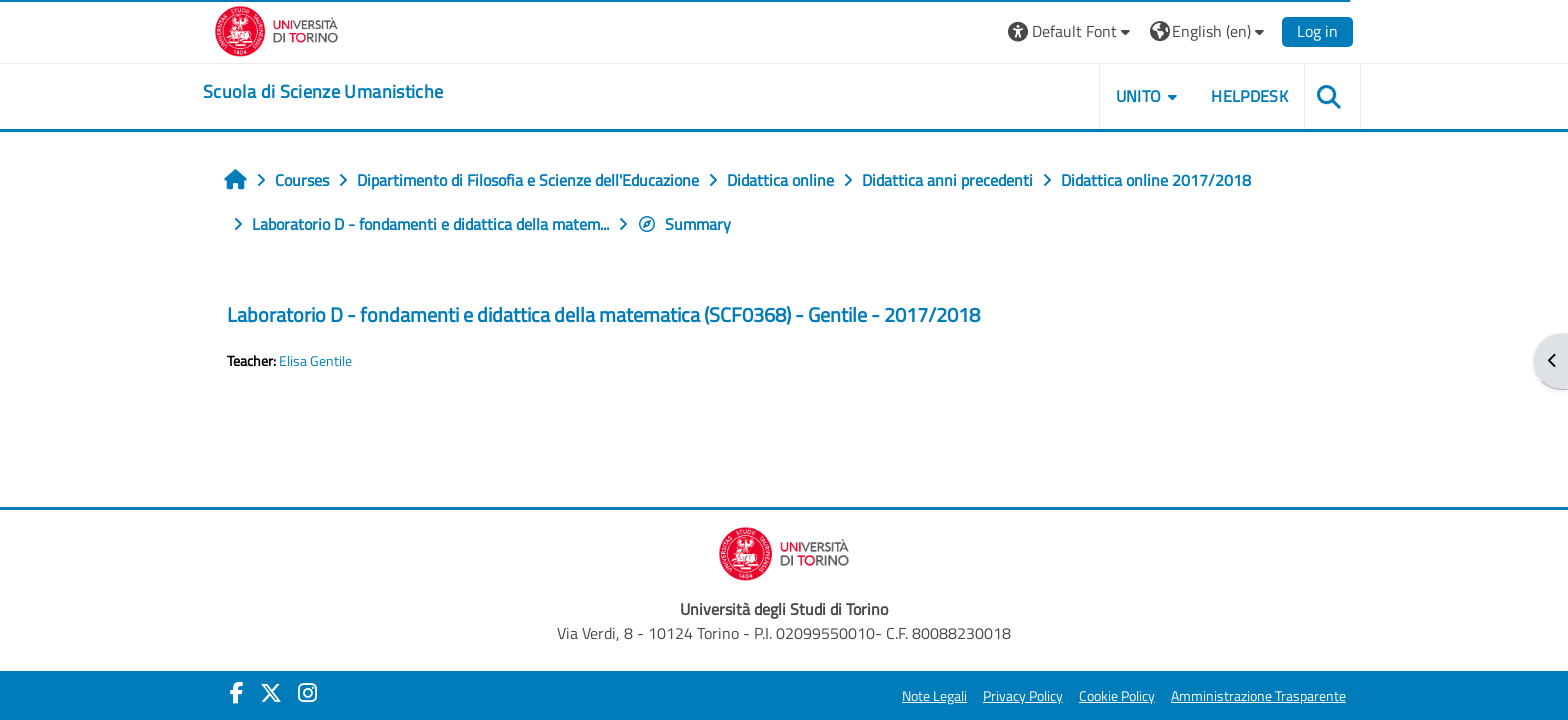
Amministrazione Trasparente (1258, 696)
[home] (323, 92)
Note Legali (934, 696)
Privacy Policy (1023, 696)
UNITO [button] (1139, 96)
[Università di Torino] (276, 29)
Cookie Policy (1117, 696)
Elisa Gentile (315, 361)
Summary (684, 224)
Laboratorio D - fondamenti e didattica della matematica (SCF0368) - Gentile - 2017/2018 (603, 314)
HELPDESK (1249, 96)
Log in (1317, 31)
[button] (1071, 31)
